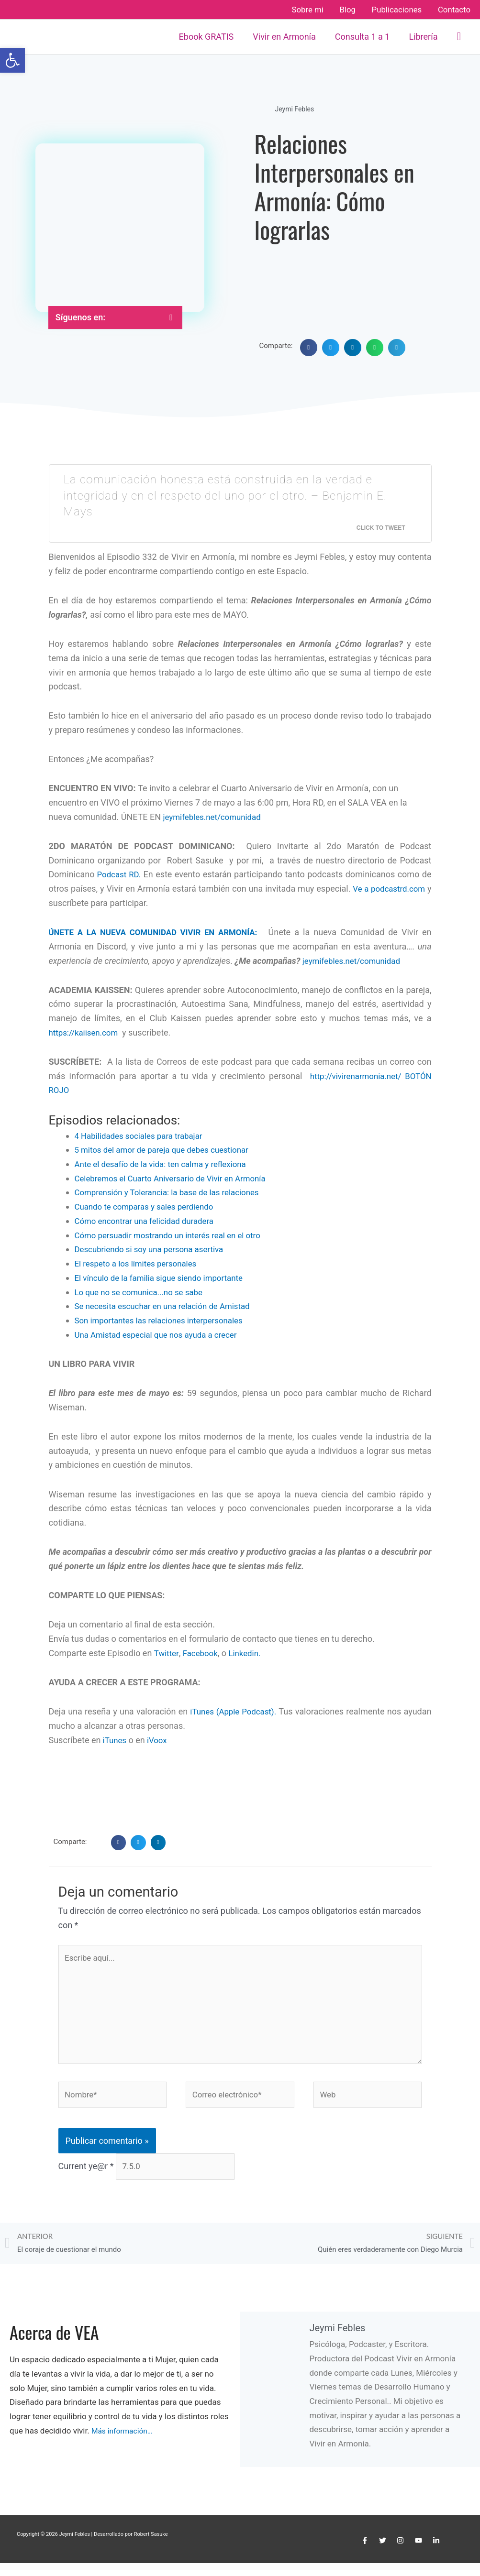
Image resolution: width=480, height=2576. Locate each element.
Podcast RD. (118, 874)
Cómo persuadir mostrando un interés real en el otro (174, 1235)
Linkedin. (249, 1653)
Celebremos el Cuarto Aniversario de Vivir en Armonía (177, 1178)
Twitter (167, 1653)
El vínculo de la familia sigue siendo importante (165, 1277)
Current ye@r (86, 2177)
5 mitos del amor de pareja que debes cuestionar (168, 1150)
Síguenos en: (80, 317)
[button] (459, 36)
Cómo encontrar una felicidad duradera (149, 1220)
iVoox (158, 1739)
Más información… (124, 2443)
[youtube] (419, 2553)
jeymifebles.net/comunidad (215, 817)
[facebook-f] (365, 2553)
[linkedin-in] (437, 2553)
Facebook (202, 1653)
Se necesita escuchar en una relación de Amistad (168, 1305)
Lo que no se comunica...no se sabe (143, 1292)
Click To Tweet (381, 528)
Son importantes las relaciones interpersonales (165, 1320)
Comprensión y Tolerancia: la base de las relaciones (173, 1192)
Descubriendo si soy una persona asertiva (154, 1249)
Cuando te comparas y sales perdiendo (149, 1206)
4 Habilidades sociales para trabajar (143, 1135)
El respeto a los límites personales (140, 1263)
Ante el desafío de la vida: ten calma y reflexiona (166, 1164)
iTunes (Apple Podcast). (251, 1711)
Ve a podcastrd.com (393, 889)
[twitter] (384, 2553)
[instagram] (401, 2553)
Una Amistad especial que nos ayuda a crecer (161, 1334)
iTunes (114, 1739)
